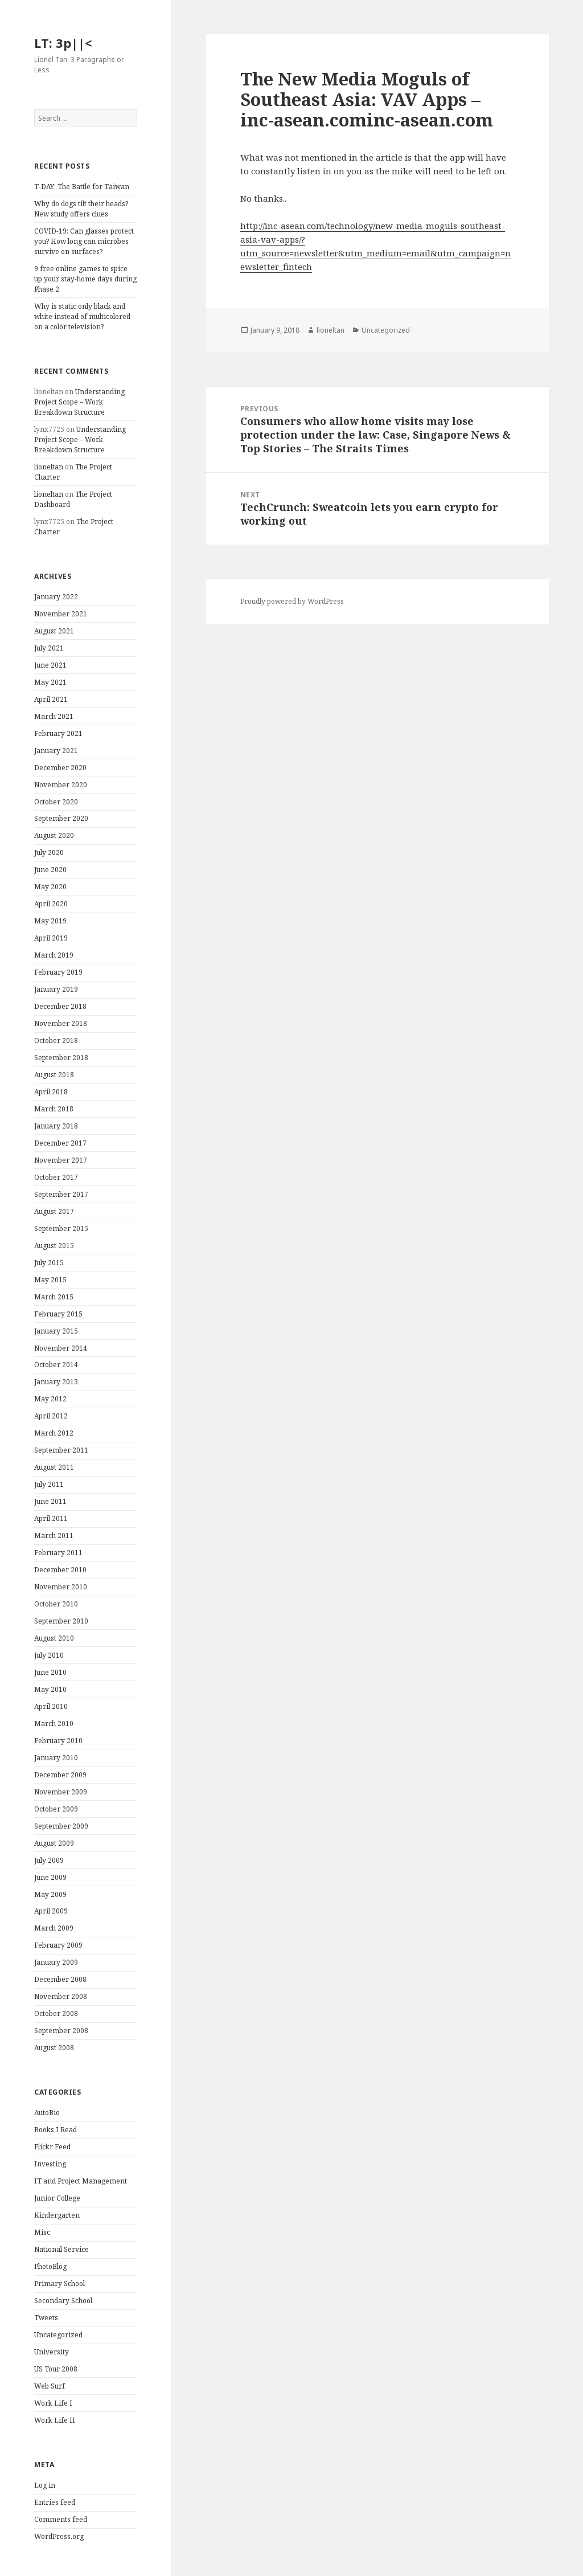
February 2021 (58, 733)
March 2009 (53, 1928)
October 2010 (56, 1604)
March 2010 (53, 1723)
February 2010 (58, 1740)
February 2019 (58, 972)
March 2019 (53, 955)
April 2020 (51, 904)
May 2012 (50, 1399)
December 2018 (60, 1006)
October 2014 (56, 1364)
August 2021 (54, 631)
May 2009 (50, 1894)
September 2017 (61, 1194)
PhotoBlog (50, 2266)
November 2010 (60, 1587)
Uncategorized (58, 2335)
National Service (61, 2249)
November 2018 (60, 1023)
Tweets (46, 2318)
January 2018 (56, 1126)
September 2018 (61, 1057)
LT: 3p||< (63, 42)
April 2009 (51, 1911)
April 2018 (51, 1092)
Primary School (59, 2283)
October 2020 (56, 802)
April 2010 (51, 1706)
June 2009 (50, 1877)
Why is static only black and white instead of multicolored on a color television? (82, 316)
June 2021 (50, 665)
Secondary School (63, 2300)
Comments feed (60, 2519)
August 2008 (54, 2047)
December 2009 (60, 1775)
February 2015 (58, 1314)
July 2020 (49, 852)
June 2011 (50, 1501)
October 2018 (56, 1040)
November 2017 (60, 1160)
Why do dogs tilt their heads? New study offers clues (81, 209)
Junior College (57, 2198)
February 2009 (58, 1945)
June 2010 (50, 1672)
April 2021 (51, 699)
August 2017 (54, 1211)
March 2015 (53, 1297)
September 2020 (61, 818)
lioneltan (48, 467)
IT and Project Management (80, 2181)
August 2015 (54, 1245)
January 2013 (56, 1382)
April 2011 (51, 1518)
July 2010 (49, 1655)
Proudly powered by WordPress (292, 601)
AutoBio (47, 2112)
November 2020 (60, 785)
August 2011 (54, 1467)
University (51, 2352)
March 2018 (53, 1109)
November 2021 (60, 614)
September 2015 (61, 1228)
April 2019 (51, 938)
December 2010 (60, 1570)
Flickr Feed (52, 2147)
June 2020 (50, 869)
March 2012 (53, 1433)
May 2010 (50, 1689)
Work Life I (53, 2403)
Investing (50, 2164)
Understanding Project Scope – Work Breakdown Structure (79, 402)
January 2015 (56, 1331)
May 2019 (50, 921)
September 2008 (61, 2030)
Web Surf (49, 2386)
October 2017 (56, 1177)
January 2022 (56, 597)
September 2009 (61, 1826)
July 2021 (49, 648)
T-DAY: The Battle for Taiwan (81, 186)
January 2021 (56, 750)
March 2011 (53, 1535)
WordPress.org (59, 2536)
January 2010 (56, 1758)
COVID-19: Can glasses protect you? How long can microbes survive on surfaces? (84, 241)
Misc (42, 2232)
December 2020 (60, 767)
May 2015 (50, 1280)
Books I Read (55, 2130)
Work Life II (54, 2420)
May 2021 (50, 682)
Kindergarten (57, 2215)
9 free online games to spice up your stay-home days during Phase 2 (85, 279)
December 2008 (60, 1979)
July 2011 (49, 1484)
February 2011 (58, 1552)
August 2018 (54, 1075)
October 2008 (56, 2013)
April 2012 (51, 1416)
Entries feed (54, 2502)
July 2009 (49, 1860)
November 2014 (60, 1348)
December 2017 (60, 1143)
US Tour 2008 (55, 2369)
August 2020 (54, 835)
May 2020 (50, 887)
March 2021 (53, 716)
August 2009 (54, 1843)
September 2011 (61, 1450)
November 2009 (60, 1792)
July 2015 (49, 1262)
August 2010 (54, 1638)
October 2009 (56, 1809)
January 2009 (56, 1962)
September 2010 (61, 1621)
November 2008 (60, 1996)
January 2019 (56, 989)
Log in (44, 2485)
